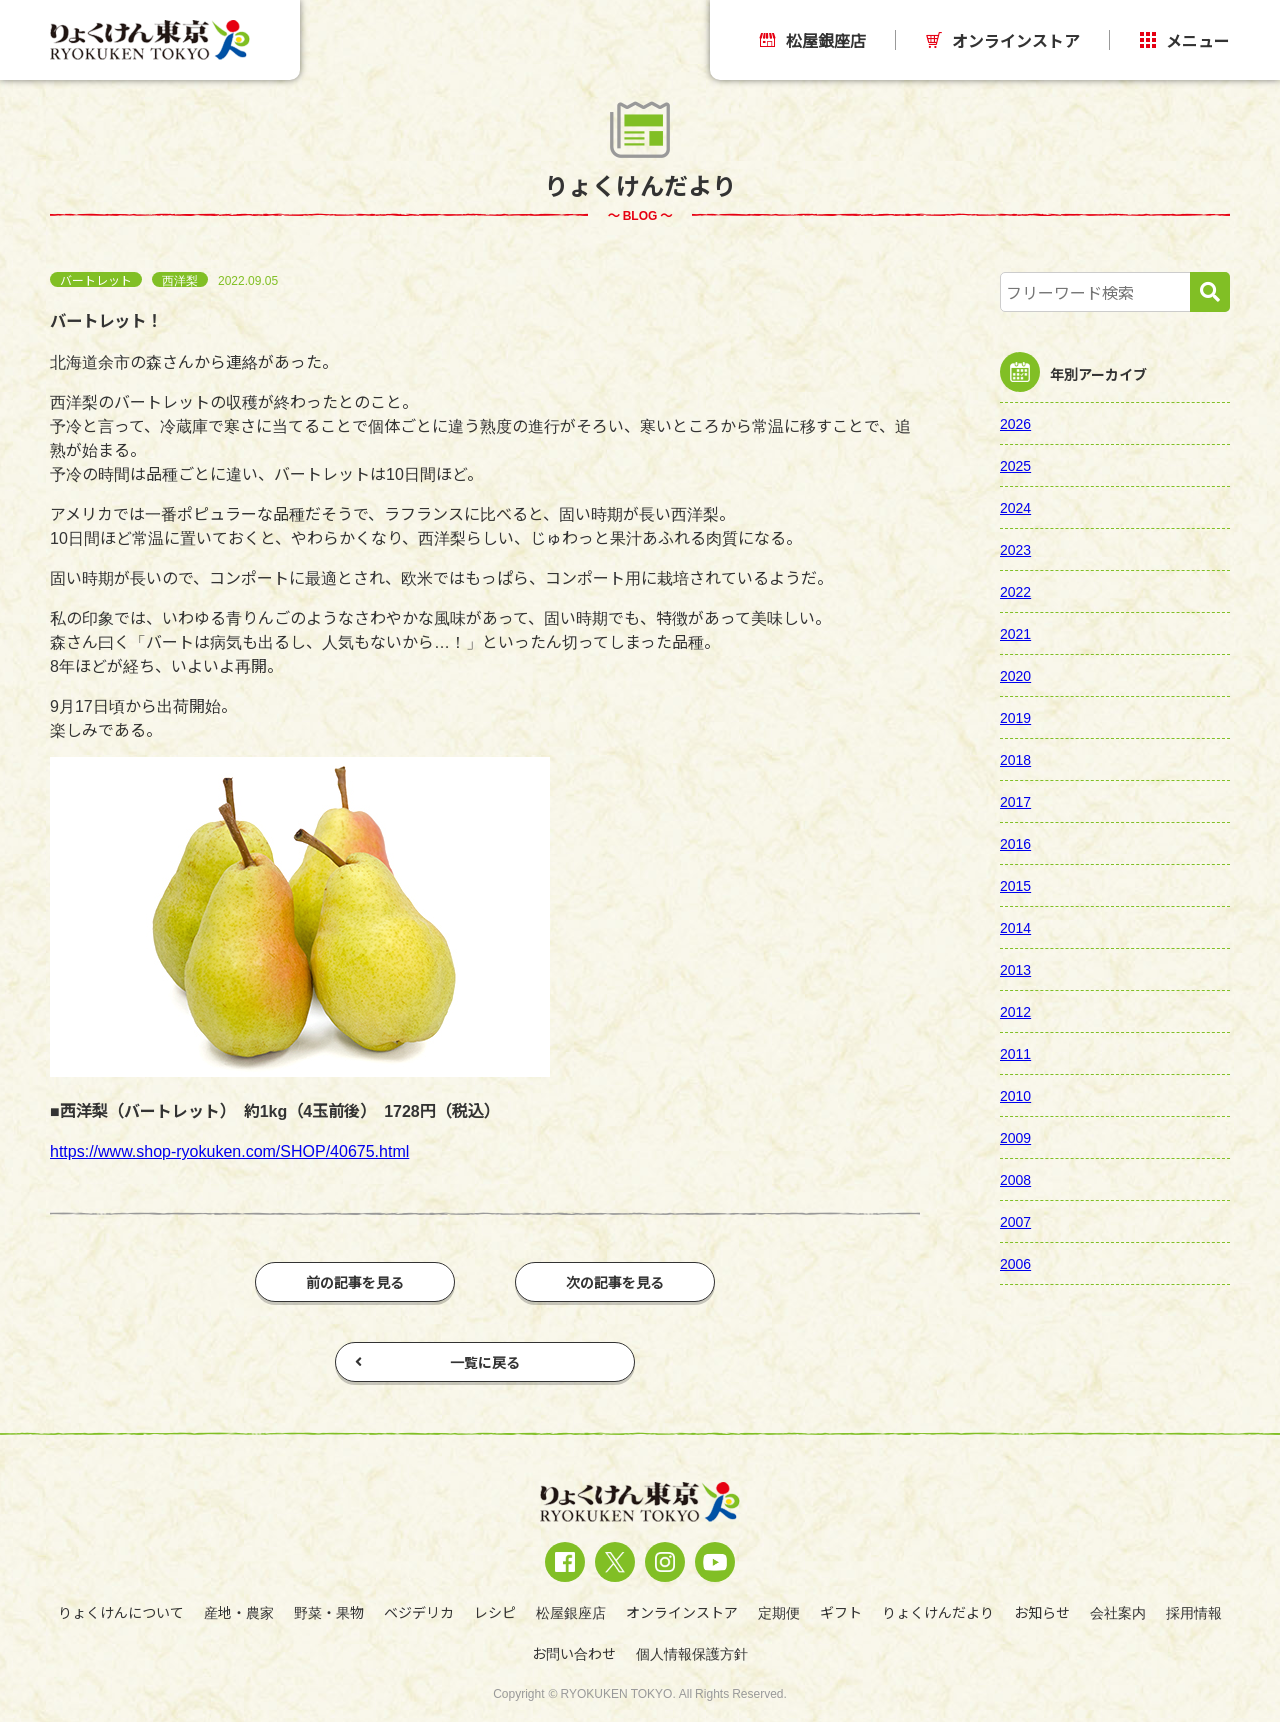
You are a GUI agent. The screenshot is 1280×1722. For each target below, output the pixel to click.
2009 (1015, 1137)
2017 (1015, 801)
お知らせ (1042, 1612)
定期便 (779, 1612)
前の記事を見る (355, 1282)
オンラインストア (1003, 40)
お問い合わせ (574, 1653)
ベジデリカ (419, 1612)
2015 (1015, 885)
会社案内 (1118, 1612)
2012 (1015, 1011)
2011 (1015, 1053)
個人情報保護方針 (692, 1653)
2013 (1015, 969)
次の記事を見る (615, 1282)
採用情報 (1194, 1612)
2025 (1015, 465)
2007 (1015, 1221)
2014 (1015, 927)
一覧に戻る (437, 1362)
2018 (1015, 759)
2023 (1015, 549)
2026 (1015, 423)
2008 (1015, 1179)
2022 (1015, 591)
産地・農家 (239, 1612)
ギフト (841, 1612)
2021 (1015, 633)
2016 (1015, 843)
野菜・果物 (329, 1612)
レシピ (495, 1612)
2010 (1015, 1095)
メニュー (1185, 40)
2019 (1015, 717)
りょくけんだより (938, 1612)
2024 (1015, 507)
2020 (1015, 675)
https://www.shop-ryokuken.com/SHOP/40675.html (229, 1150)
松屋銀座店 (813, 40)
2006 (1015, 1263)
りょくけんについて (121, 1612)
